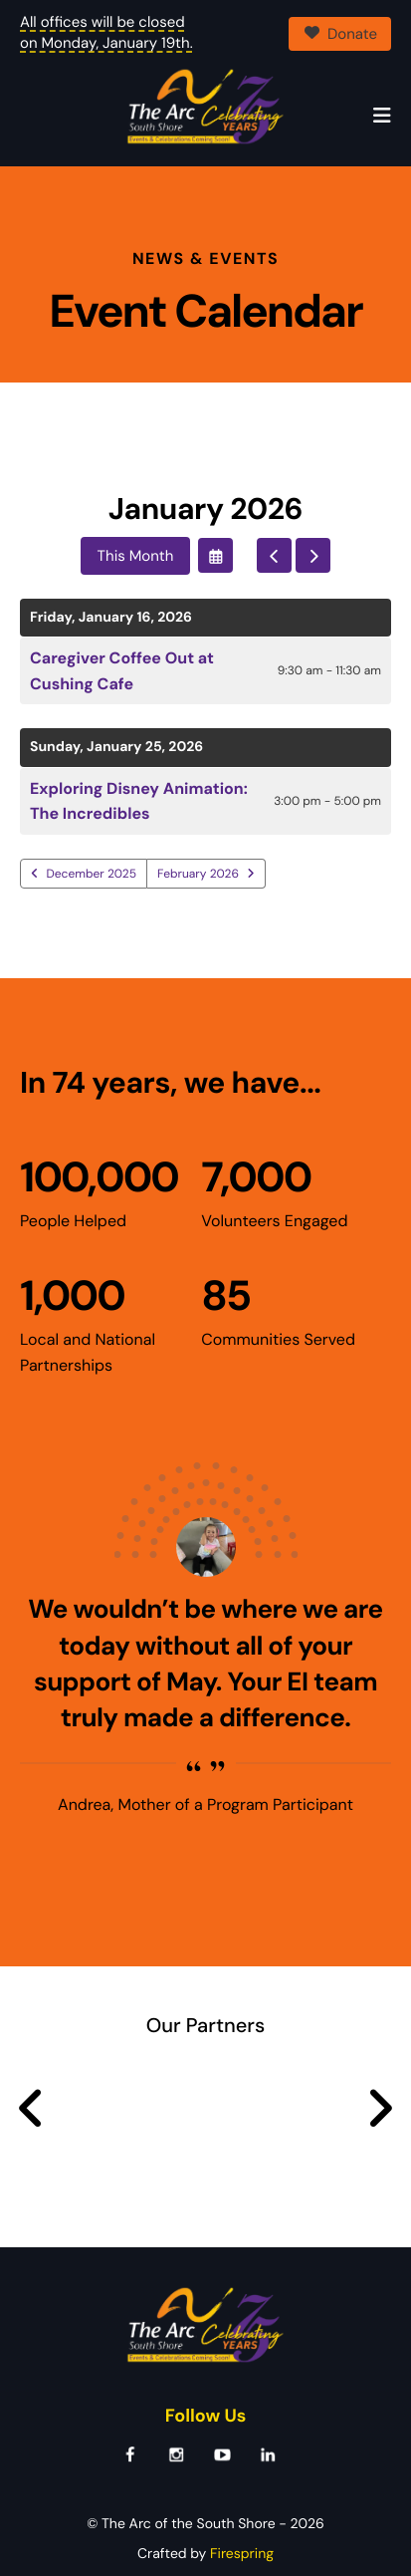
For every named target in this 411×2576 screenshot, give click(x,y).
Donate (340, 34)
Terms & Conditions (256, 2533)
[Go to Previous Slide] (31, 2059)
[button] (382, 116)
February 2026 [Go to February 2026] (198, 824)
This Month (136, 506)
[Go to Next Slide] (379, 2059)
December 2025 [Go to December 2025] (92, 824)
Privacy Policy (135, 2533)
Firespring (242, 2504)
